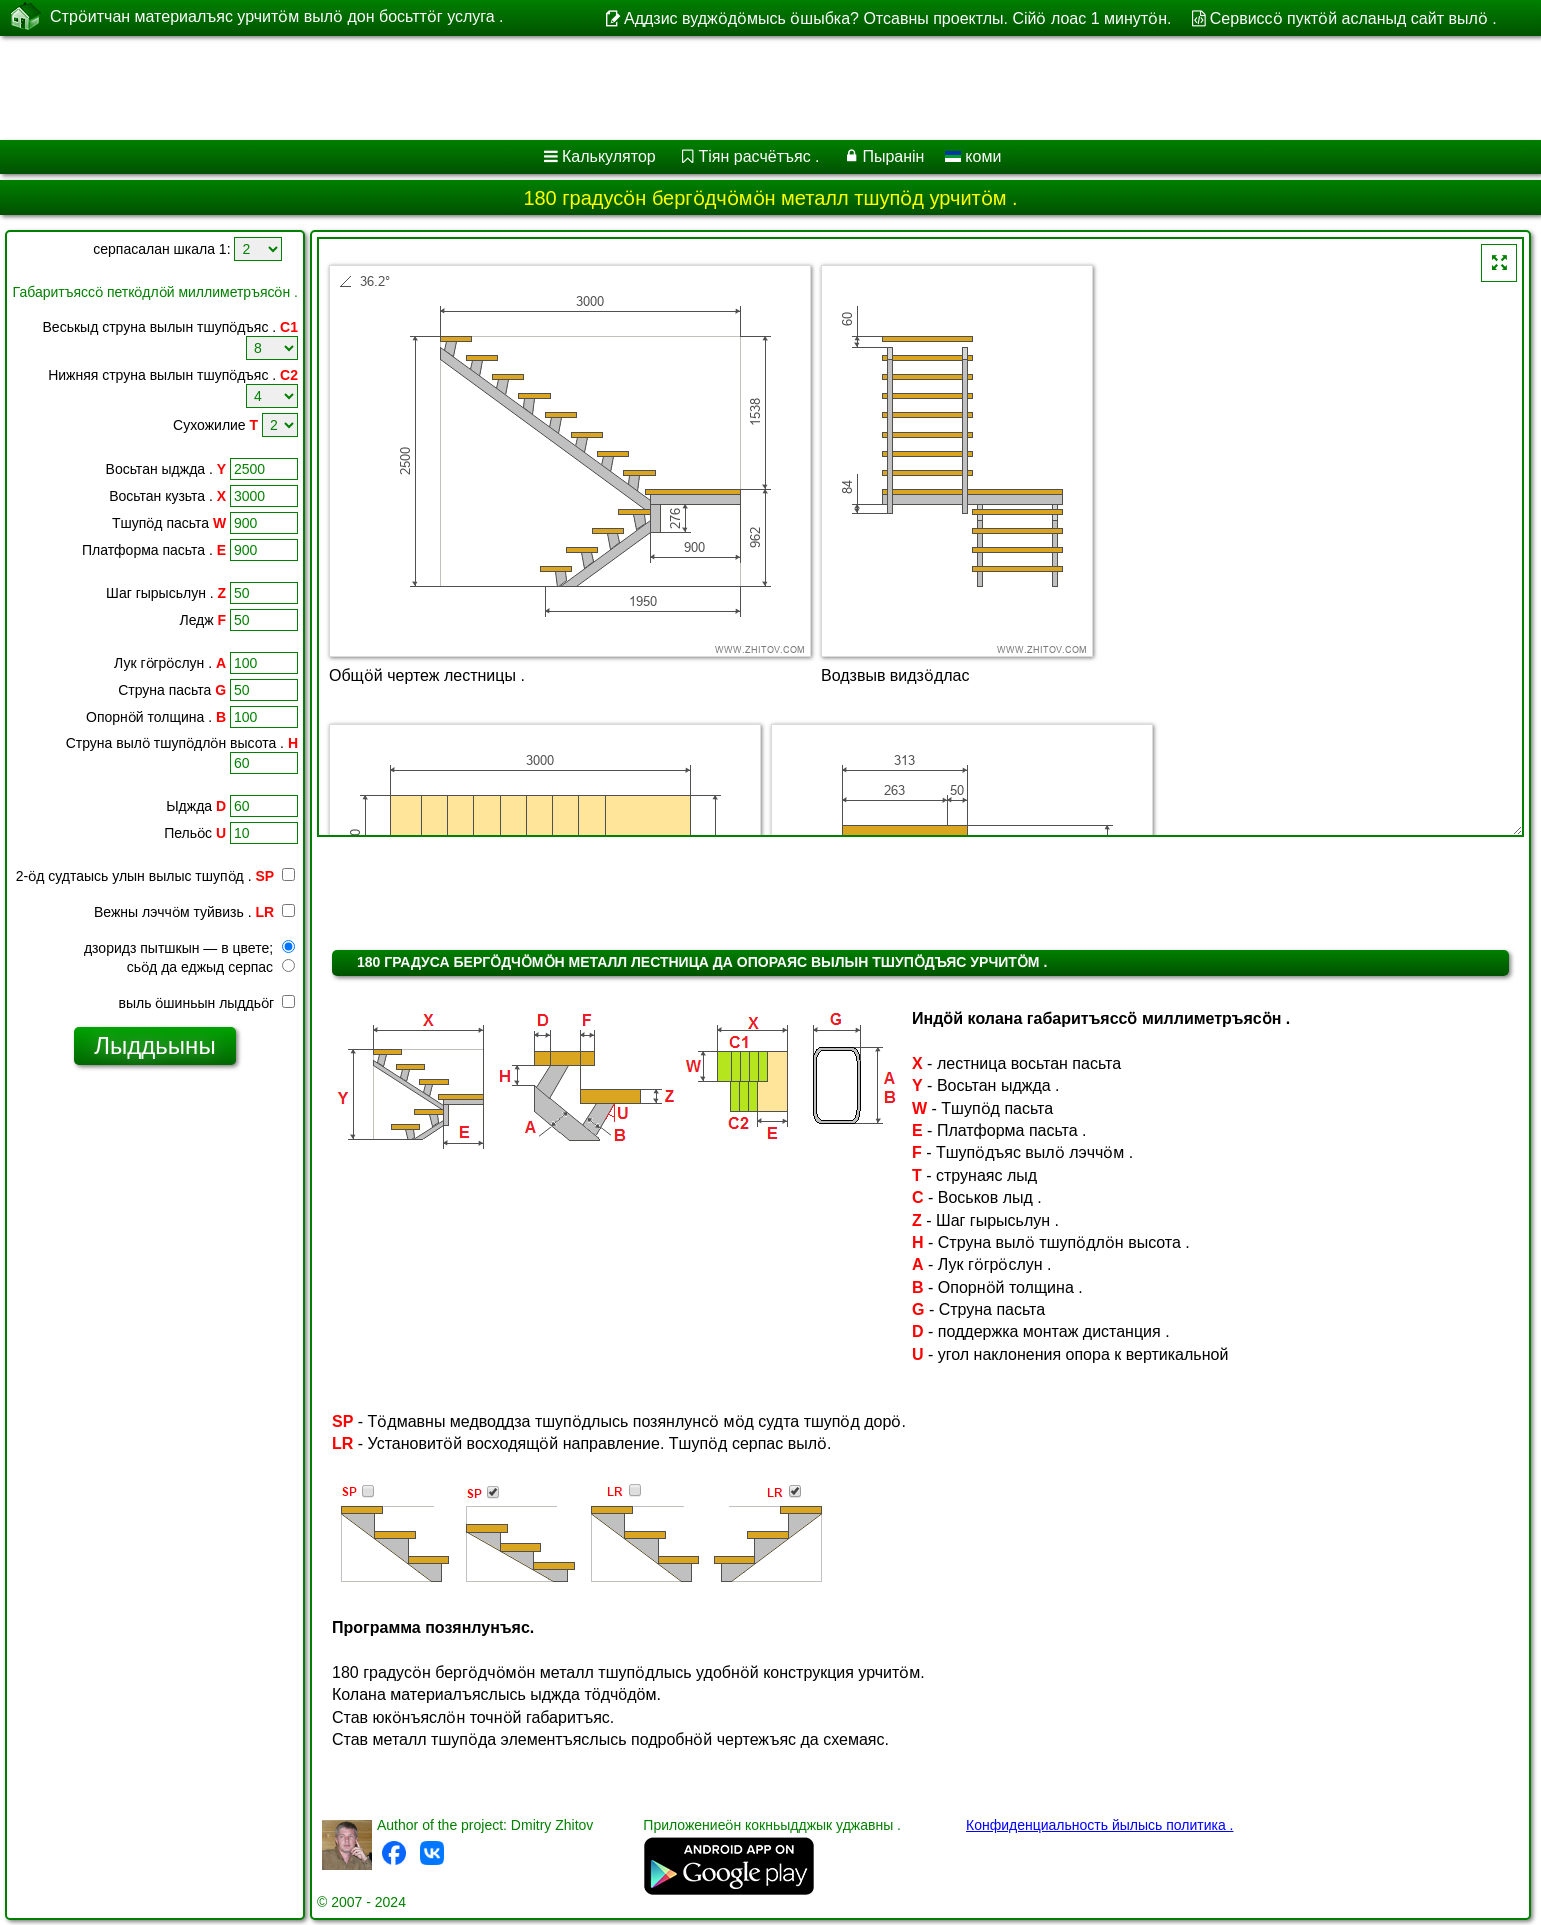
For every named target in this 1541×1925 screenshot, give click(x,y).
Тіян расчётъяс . (759, 156)
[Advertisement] (607, 88)
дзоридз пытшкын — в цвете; (189, 948)
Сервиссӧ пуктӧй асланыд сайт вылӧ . (1353, 18)
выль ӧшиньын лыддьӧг (207, 1003)
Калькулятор (609, 156)
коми (973, 156)
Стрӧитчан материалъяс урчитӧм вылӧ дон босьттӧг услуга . (277, 17)
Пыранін (893, 156)
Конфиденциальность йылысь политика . (1099, 1825)
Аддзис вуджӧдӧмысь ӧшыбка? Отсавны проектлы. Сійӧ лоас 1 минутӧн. (897, 18)
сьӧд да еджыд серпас (211, 967)
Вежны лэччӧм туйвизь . (194, 912)
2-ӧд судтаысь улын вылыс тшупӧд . (145, 876)
